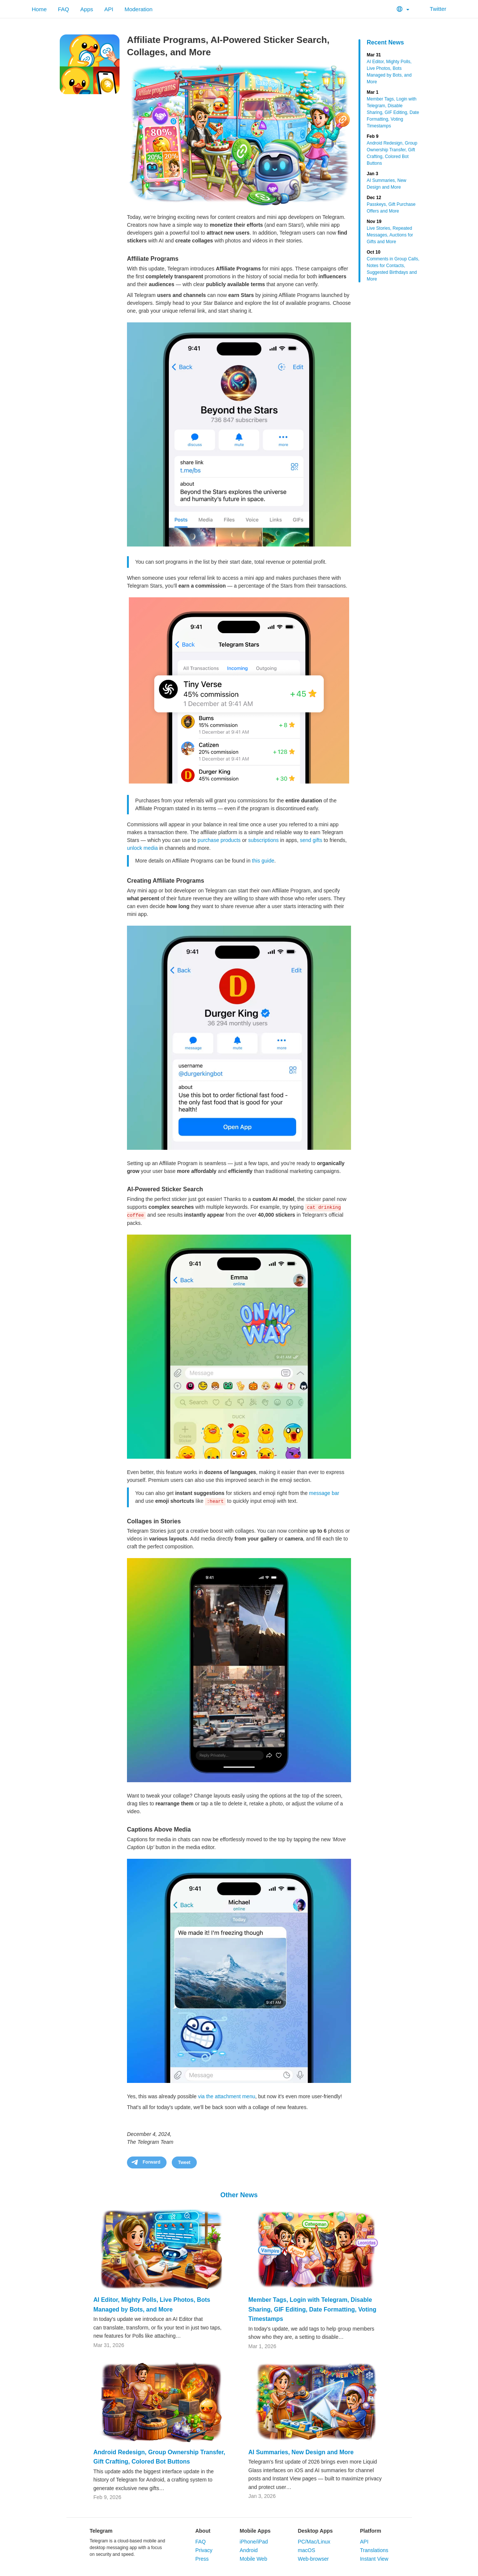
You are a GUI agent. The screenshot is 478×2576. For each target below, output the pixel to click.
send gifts (311, 840)
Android (249, 2550)
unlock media (142, 848)
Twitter (433, 9)
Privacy (203, 2550)
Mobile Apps (255, 2531)
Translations (374, 2550)
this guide (263, 861)
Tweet (184, 2162)
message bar (324, 1493)
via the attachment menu (226, 2096)
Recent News (385, 42)
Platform (370, 2531)
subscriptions (263, 840)
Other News (239, 2195)
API (108, 9)
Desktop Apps (315, 2531)
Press (202, 2559)
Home (39, 9)
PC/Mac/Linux (314, 2542)
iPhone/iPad (254, 2542)
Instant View (374, 2559)
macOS (306, 2550)
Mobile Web (253, 2559)
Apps (86, 9)
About (202, 2531)
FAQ (63, 9)
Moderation (138, 9)
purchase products (219, 840)
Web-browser (313, 2559)
